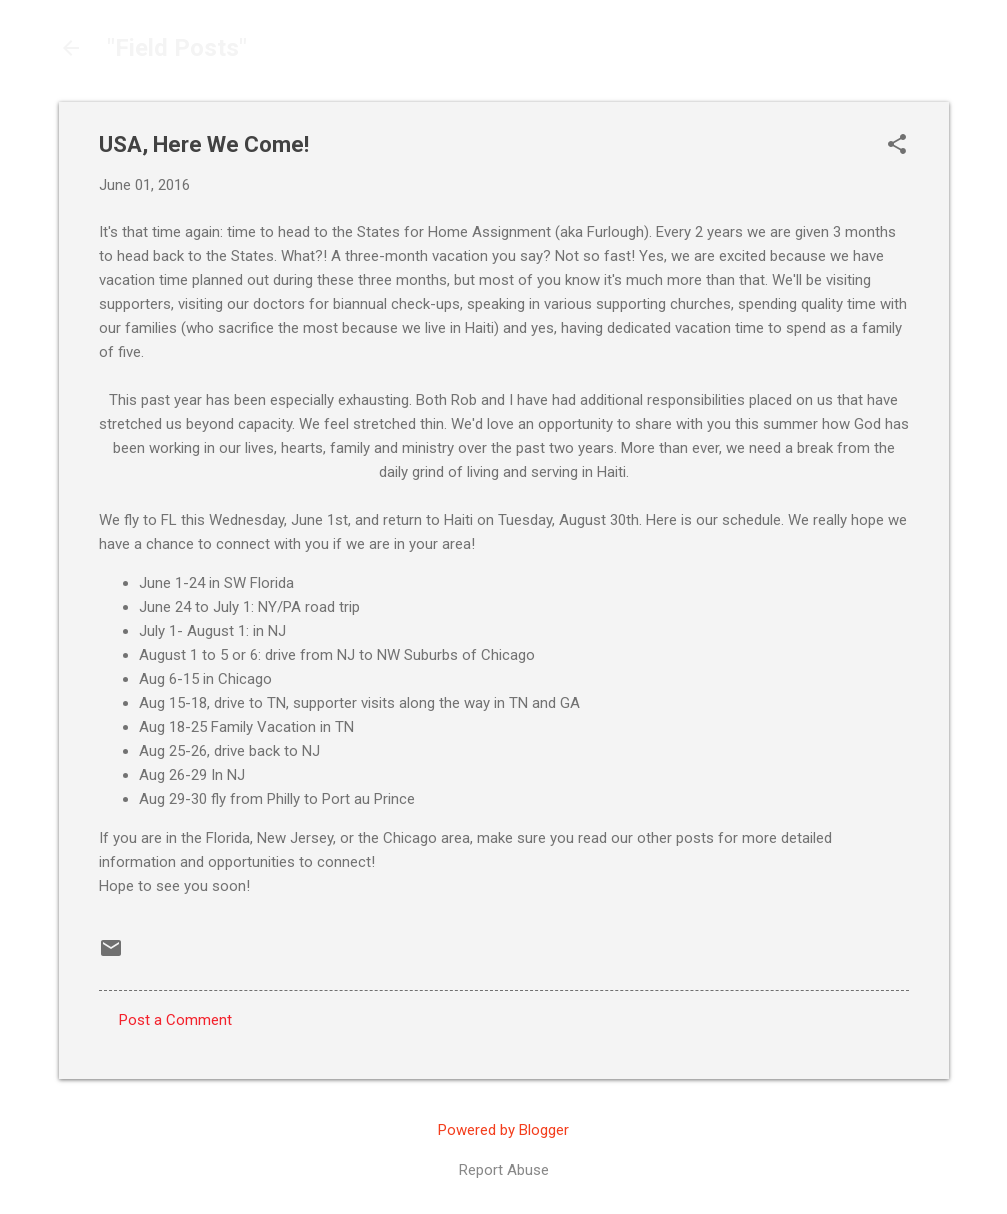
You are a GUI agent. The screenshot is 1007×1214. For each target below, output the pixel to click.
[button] (897, 146)
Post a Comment (175, 1020)
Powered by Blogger (503, 1130)
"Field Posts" (177, 48)
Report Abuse (504, 1170)
